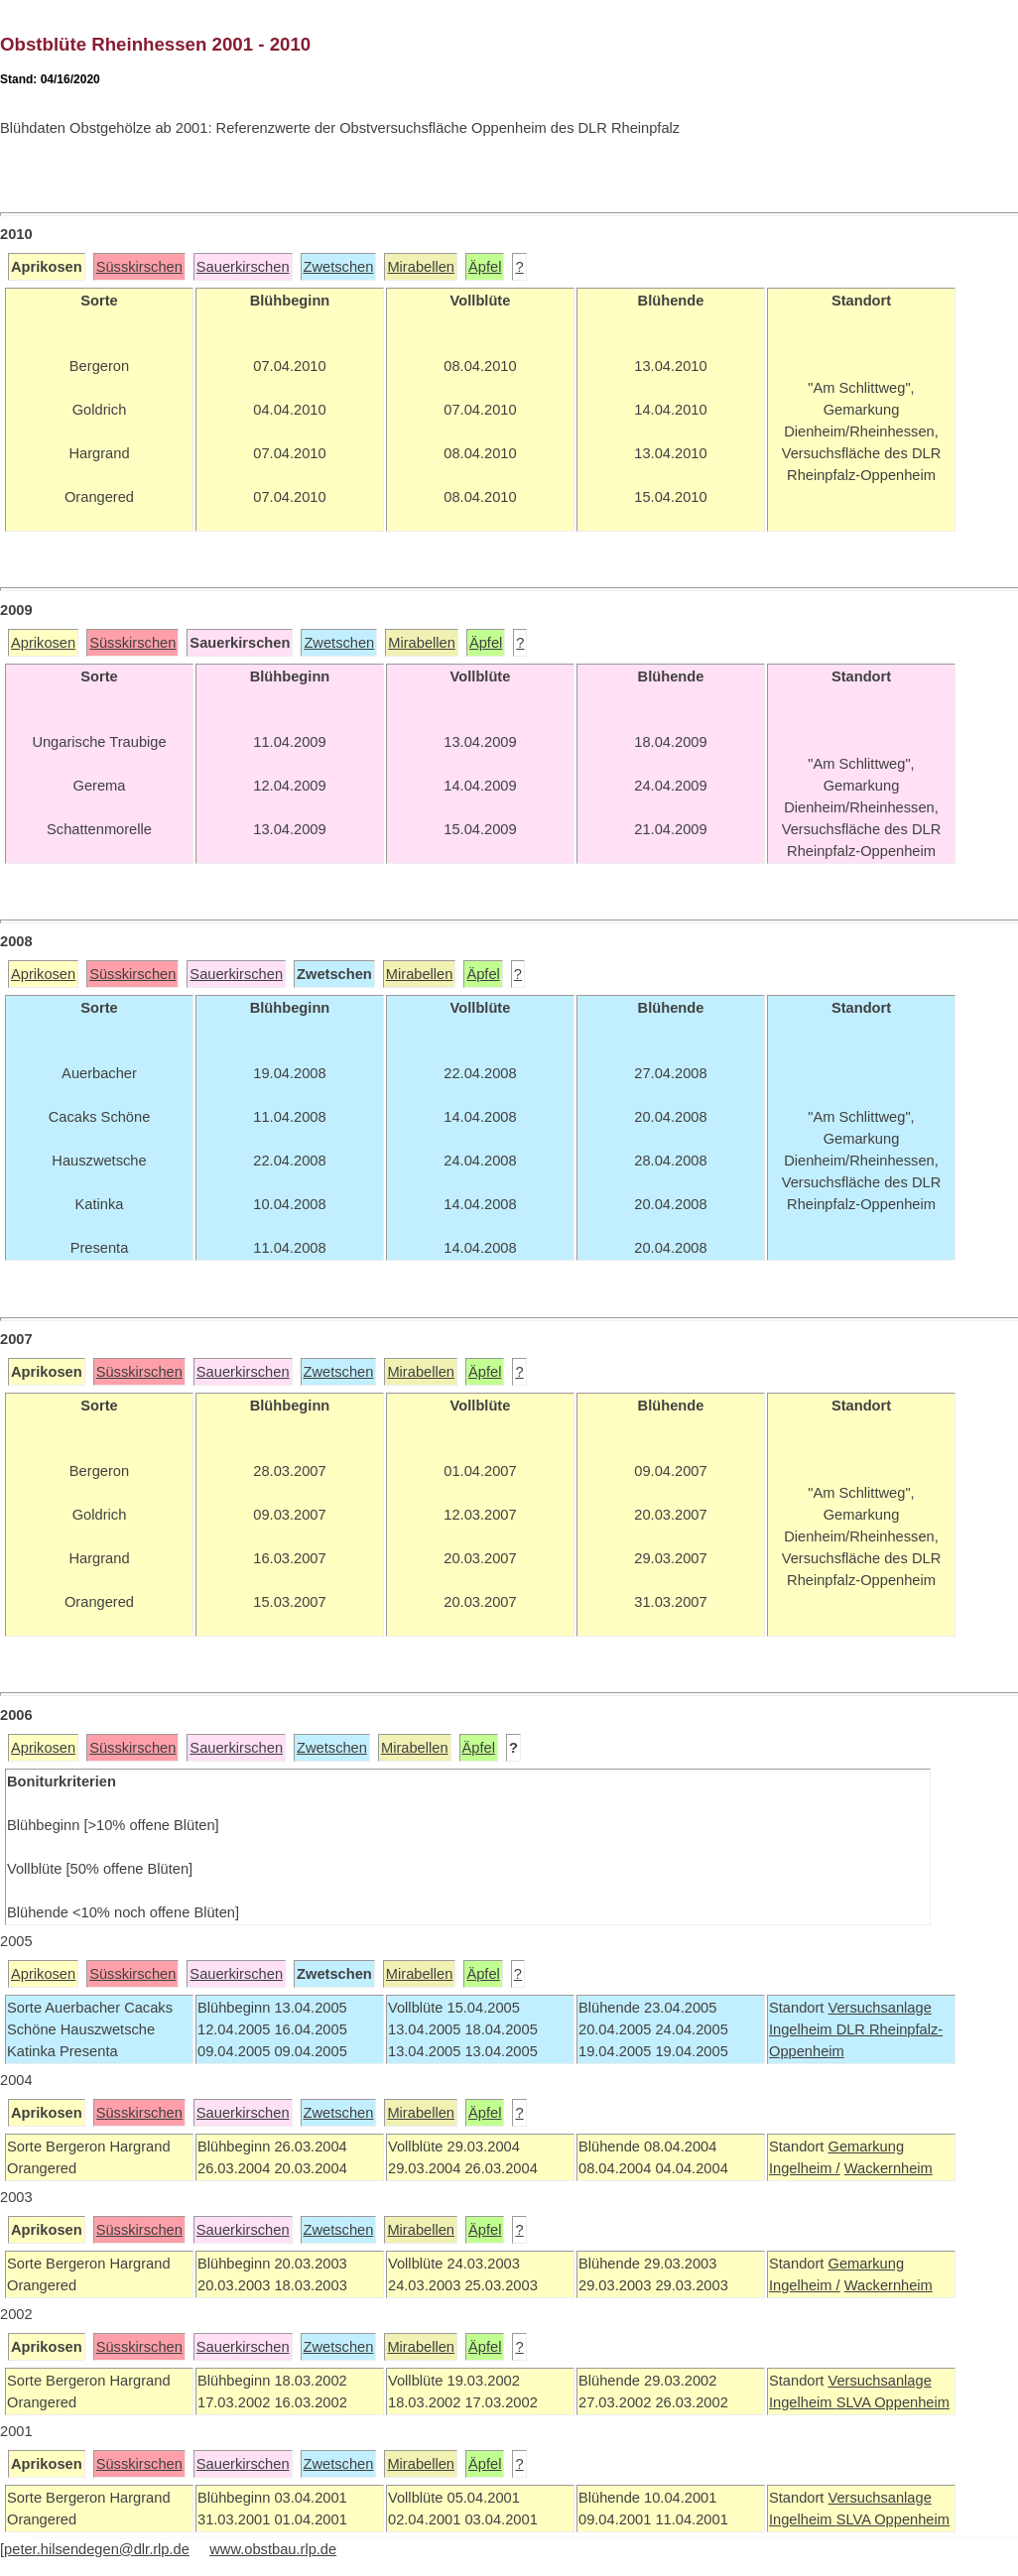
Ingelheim (802, 2029)
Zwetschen (339, 267)
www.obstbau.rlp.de (272, 2549)
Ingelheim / (804, 2168)
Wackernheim (888, 2168)
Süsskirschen (139, 267)
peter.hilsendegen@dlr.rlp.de (97, 2549)
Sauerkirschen (243, 267)
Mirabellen (420, 267)
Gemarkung (865, 2146)
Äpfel (484, 267)
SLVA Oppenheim (893, 2402)
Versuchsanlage (879, 2008)
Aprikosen (43, 643)
